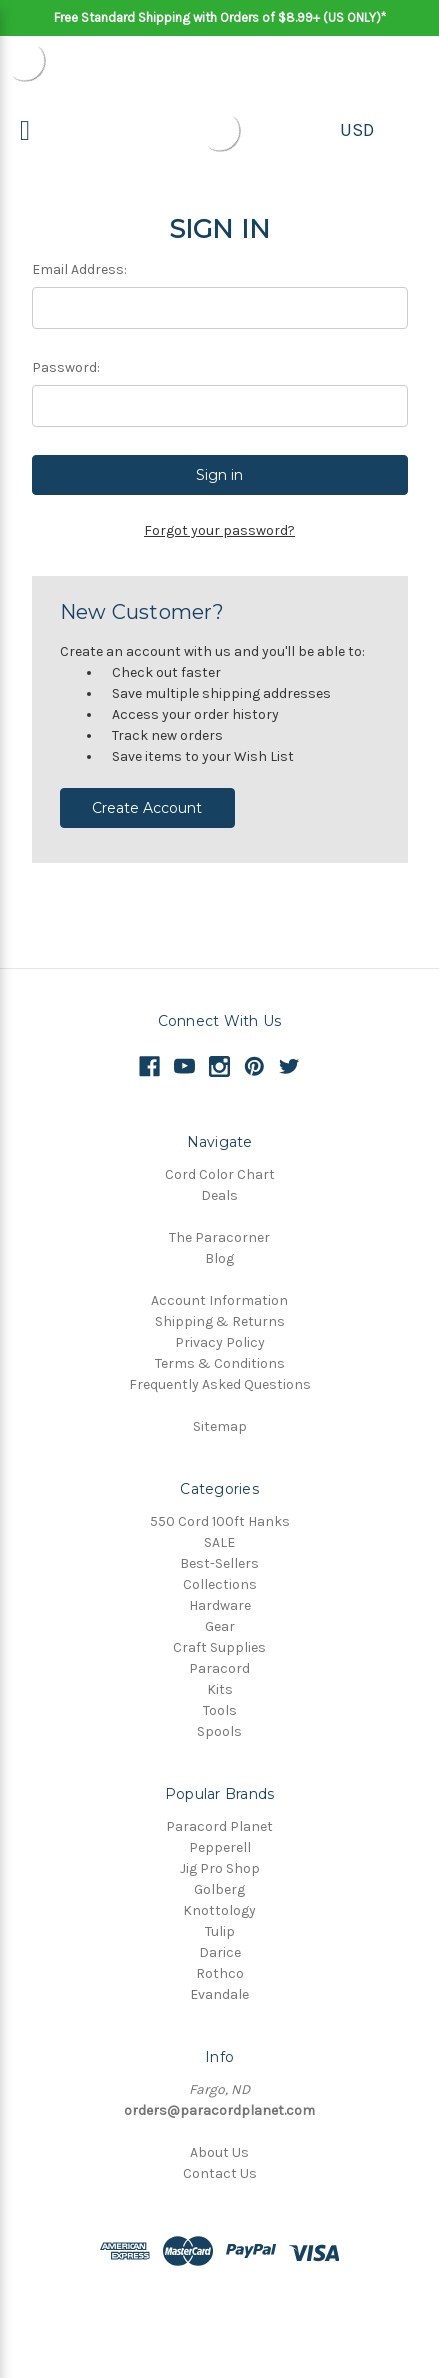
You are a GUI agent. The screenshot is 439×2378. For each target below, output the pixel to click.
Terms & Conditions (220, 1363)
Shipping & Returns (220, 1321)
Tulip (220, 1931)
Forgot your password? (219, 530)
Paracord (219, 1668)
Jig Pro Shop (220, 1868)
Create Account (147, 808)
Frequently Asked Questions (220, 1384)
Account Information (219, 1300)
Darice (220, 1952)
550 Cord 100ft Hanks (220, 1521)
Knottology (219, 1910)
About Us (219, 2152)
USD (357, 130)
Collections (220, 1584)
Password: (66, 367)
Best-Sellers (219, 1563)
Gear (220, 1626)
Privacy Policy (220, 1342)
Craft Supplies (219, 1647)
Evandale (219, 1994)
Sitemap (220, 1426)
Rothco (220, 1973)
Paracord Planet (219, 1826)
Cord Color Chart (220, 1174)
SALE (219, 1542)
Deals (219, 1195)
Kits (220, 1689)
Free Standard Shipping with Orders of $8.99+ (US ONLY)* (220, 17)
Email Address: (79, 269)
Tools (220, 1710)
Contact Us (220, 2173)
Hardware (220, 1605)
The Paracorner (219, 1237)
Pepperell (220, 1847)
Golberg (219, 1889)
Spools (219, 1731)
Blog (219, 1258)
